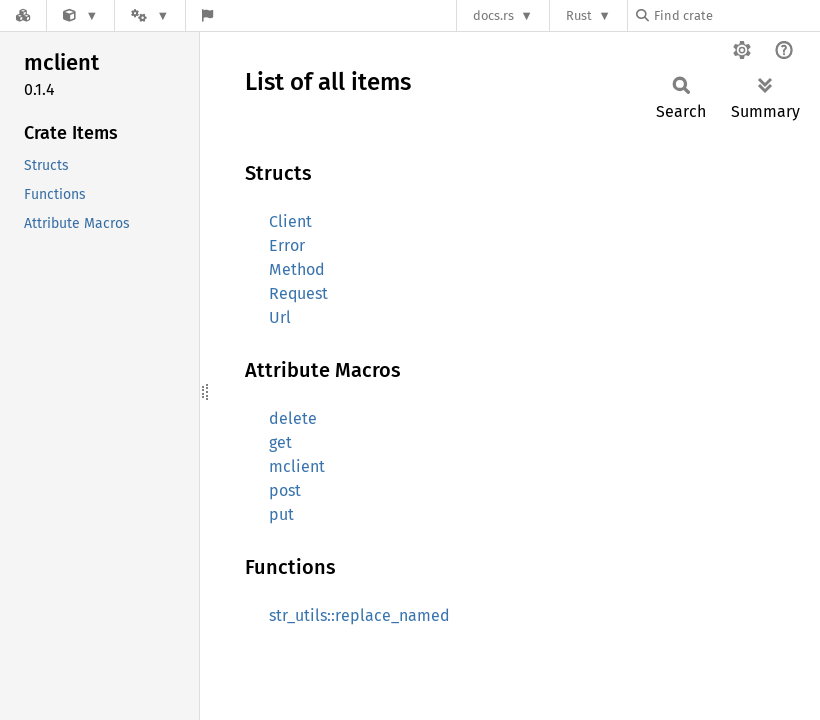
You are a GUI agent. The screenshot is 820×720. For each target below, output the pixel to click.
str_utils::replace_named (359, 615)
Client (290, 221)
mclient (297, 466)
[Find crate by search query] (736, 15)
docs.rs (493, 15)
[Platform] (150, 15)
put (281, 514)
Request (298, 293)
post (285, 490)
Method (297, 269)
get (280, 442)
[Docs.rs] (23, 15)
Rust (579, 15)
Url (280, 317)
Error (287, 245)
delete (293, 418)
